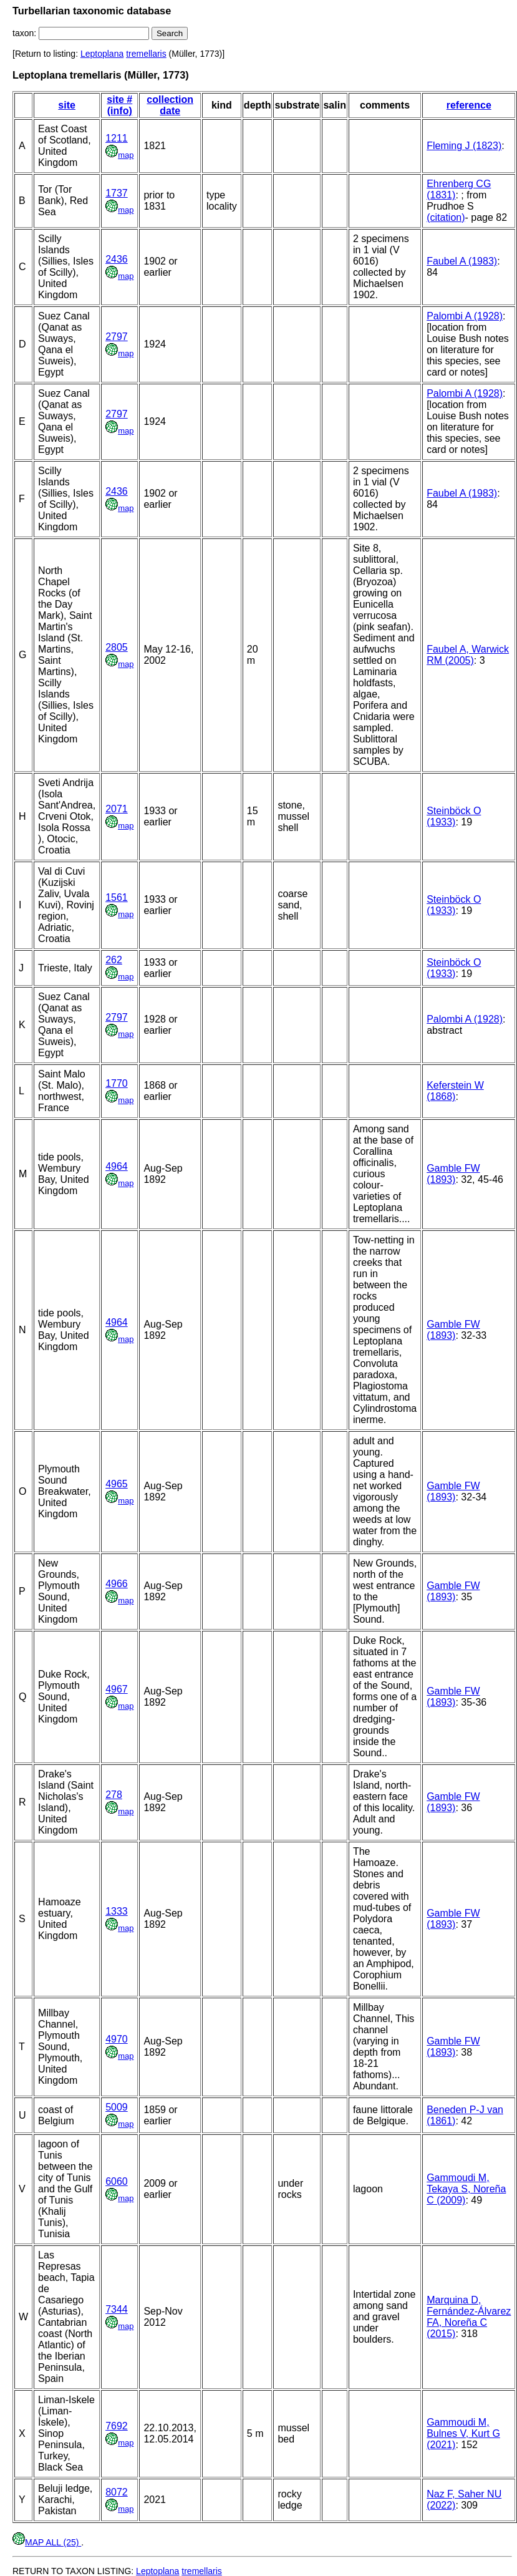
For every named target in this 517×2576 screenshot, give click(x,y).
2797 (116, 336)
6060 (116, 2181)
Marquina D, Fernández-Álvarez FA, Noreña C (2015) (469, 2317)
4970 (116, 2039)
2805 (116, 647)
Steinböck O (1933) (454, 816)
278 (113, 1794)
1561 (116, 897)
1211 (116, 138)
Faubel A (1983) (462, 261)
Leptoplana (101, 54)
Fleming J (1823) (464, 145)
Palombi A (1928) (465, 316)
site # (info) (119, 105)
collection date (170, 105)
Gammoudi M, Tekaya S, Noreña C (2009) (466, 2188)
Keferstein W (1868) (455, 1091)
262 (113, 960)
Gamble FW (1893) (453, 1174)
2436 (116, 259)
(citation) (446, 217)
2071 (116, 809)
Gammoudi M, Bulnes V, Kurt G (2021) (463, 2433)
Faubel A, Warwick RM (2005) (468, 655)
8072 (116, 2492)
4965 (116, 1484)
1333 (116, 1911)
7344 (116, 2309)
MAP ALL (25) (46, 2542)
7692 (116, 2426)
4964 (116, 1166)
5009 (116, 2107)
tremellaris (146, 54)
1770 (116, 1083)
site (66, 105)
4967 (116, 1689)
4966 (116, 1583)
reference (469, 105)
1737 (116, 193)
